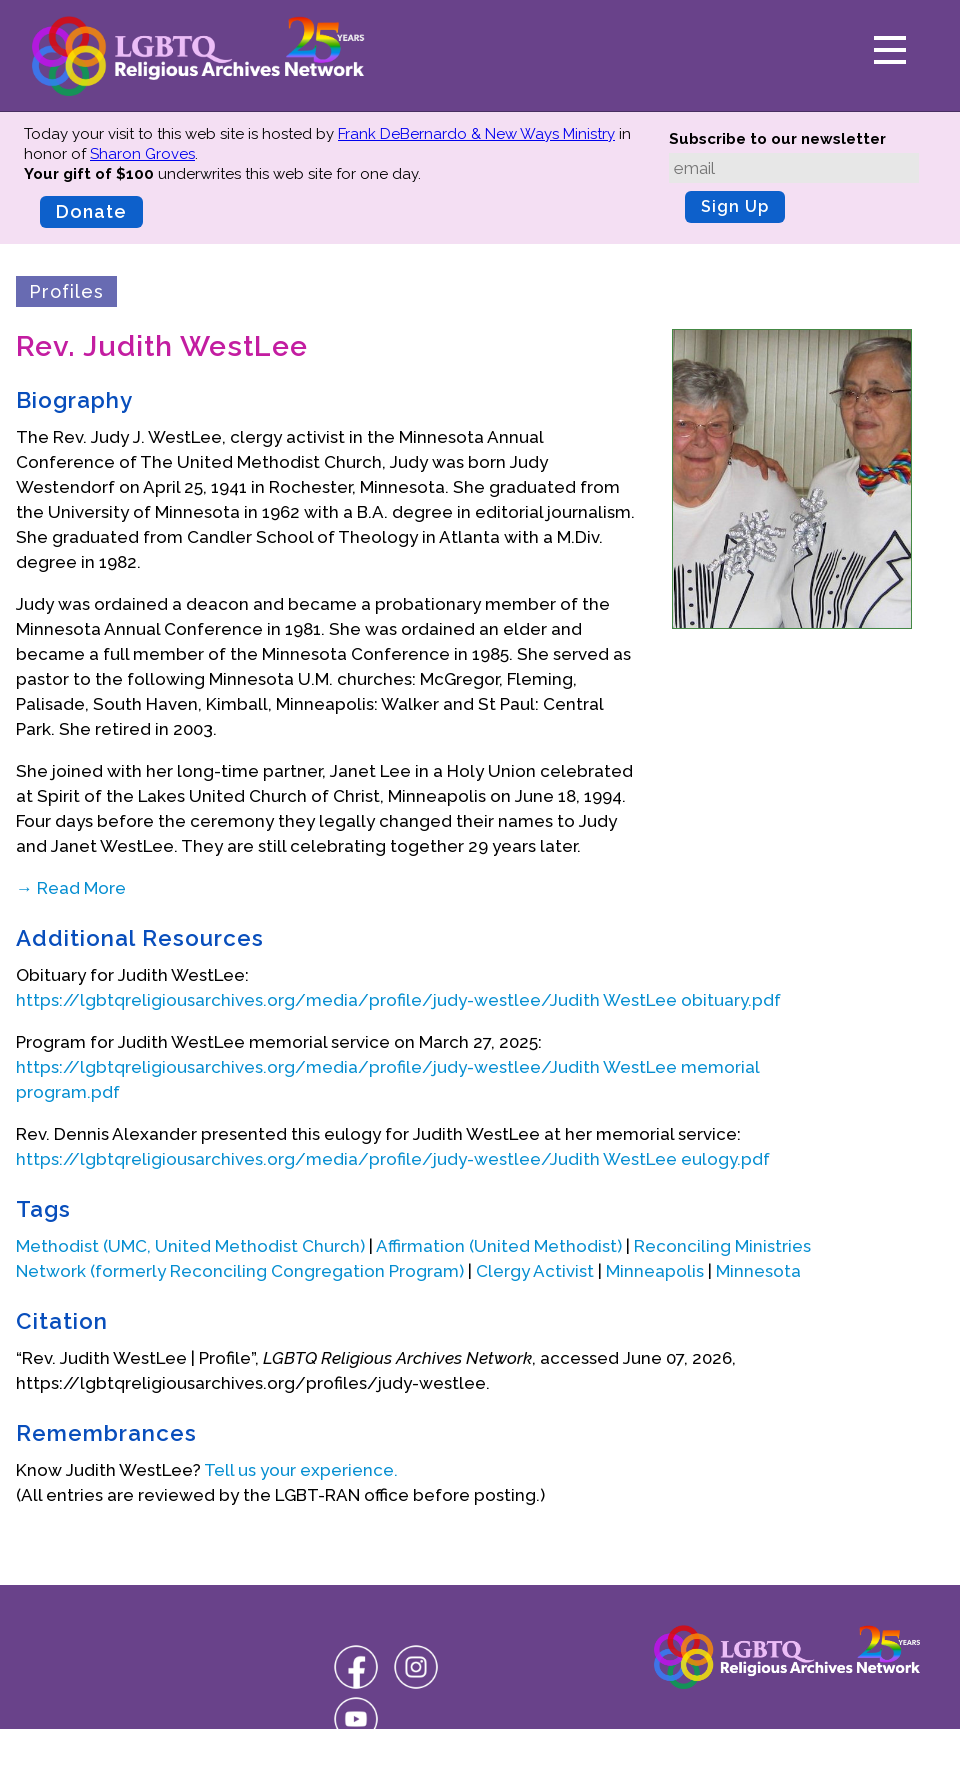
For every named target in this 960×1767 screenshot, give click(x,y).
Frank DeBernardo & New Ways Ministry (476, 134)
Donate (91, 211)
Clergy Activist (535, 1271)
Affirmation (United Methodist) (499, 1246)
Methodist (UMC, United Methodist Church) (190, 1246)
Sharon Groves (142, 154)
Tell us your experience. (301, 1470)
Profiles (66, 291)
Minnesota (758, 1271)
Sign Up (735, 206)
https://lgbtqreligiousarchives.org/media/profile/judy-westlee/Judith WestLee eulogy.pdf (393, 1159)
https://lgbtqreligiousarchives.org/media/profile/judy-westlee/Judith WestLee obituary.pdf (398, 1000)
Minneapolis (655, 1271)
